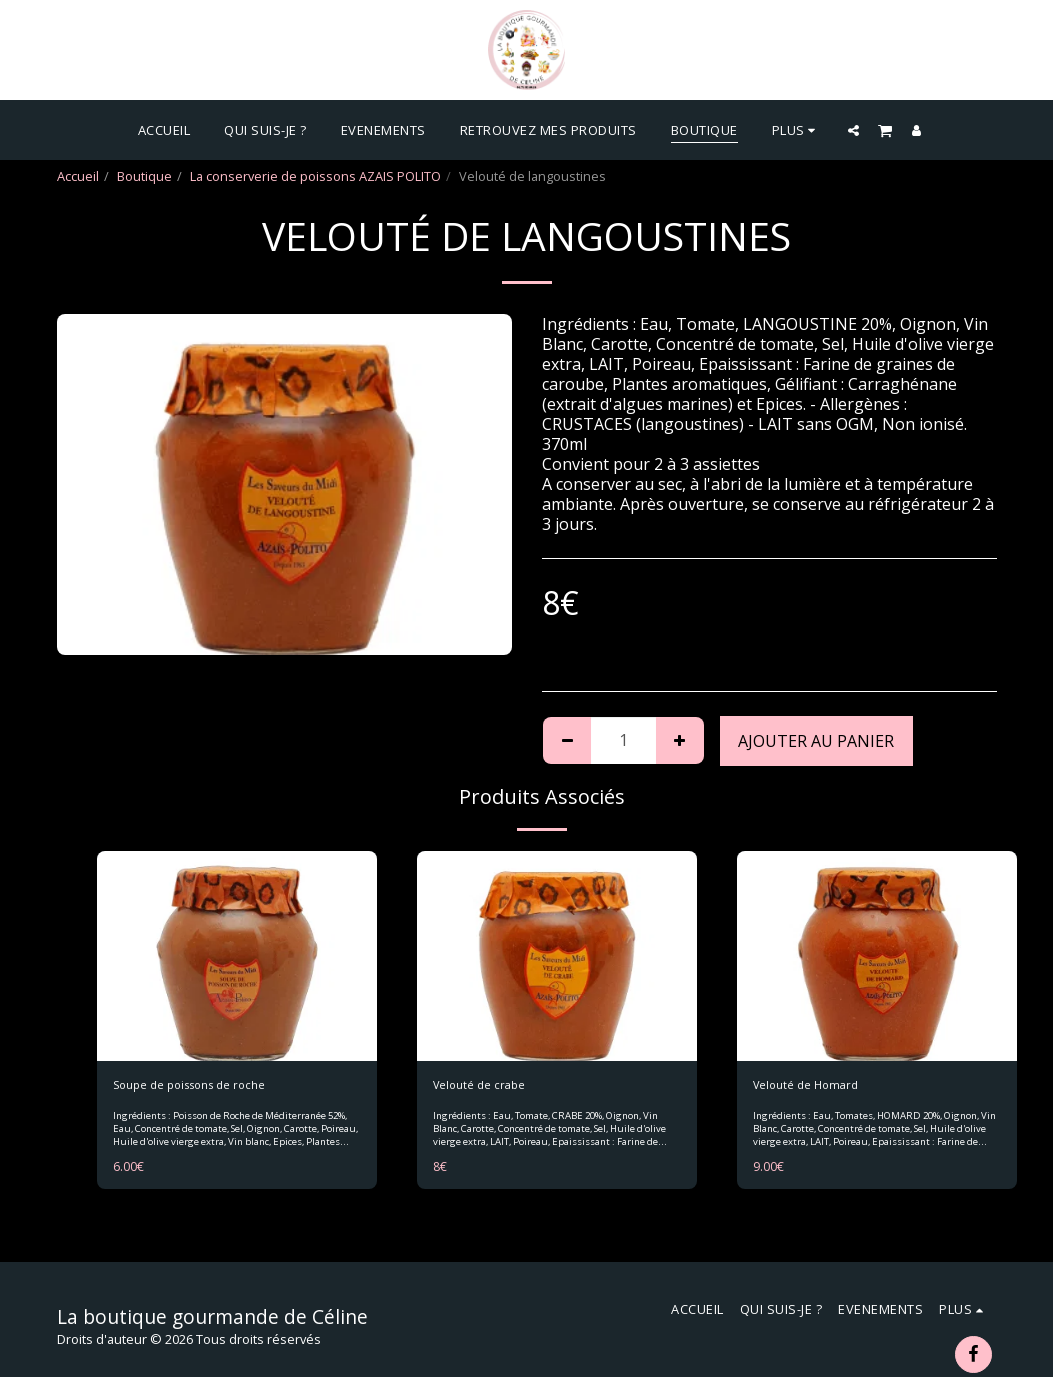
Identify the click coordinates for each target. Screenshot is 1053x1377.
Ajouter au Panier (816, 741)
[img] (237, 956)
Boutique (144, 176)
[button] (853, 130)
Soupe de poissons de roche (200, 1086)
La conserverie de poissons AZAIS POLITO (315, 176)
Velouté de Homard (811, 1086)
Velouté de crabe (484, 1086)
